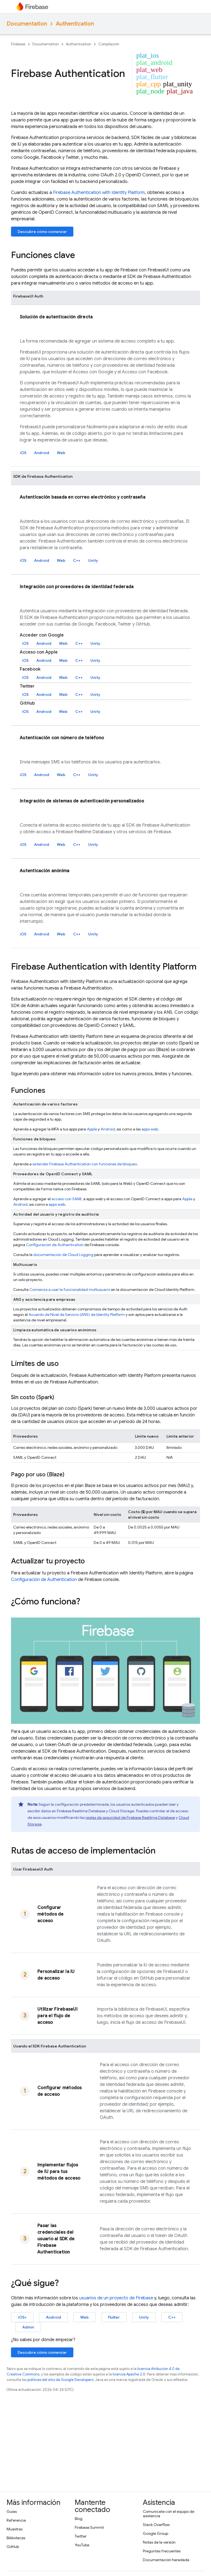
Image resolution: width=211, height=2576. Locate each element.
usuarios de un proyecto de (116, 2298)
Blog (78, 2518)
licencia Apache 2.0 (129, 2374)
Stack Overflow (156, 2524)
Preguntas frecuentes (162, 2551)
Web (61, 452)
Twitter (81, 2536)
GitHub (13, 2546)
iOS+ (22, 2317)
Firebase (18, 44)
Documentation (27, 23)
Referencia (16, 2520)
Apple (92, 1129)
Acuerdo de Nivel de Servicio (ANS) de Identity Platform (77, 1314)
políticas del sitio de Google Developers (60, 2379)
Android (41, 452)
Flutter (114, 2317)
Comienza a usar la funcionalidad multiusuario (69, 1289)
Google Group (155, 2533)
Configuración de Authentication (55, 1244)
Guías (12, 2511)
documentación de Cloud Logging (63, 1254)
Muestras (15, 2529)
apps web (149, 1129)
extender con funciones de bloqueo (84, 1163)
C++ (76, 560)
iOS (23, 452)
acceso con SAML (66, 1198)
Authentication (75, 23)
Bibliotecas (16, 2537)
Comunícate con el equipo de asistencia (168, 2513)
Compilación (108, 44)
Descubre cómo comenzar (42, 231)
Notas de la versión (159, 2542)
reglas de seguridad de (130, 1817)
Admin (28, 2327)
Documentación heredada (166, 2559)
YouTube (82, 2544)
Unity (93, 560)
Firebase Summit (89, 2527)
